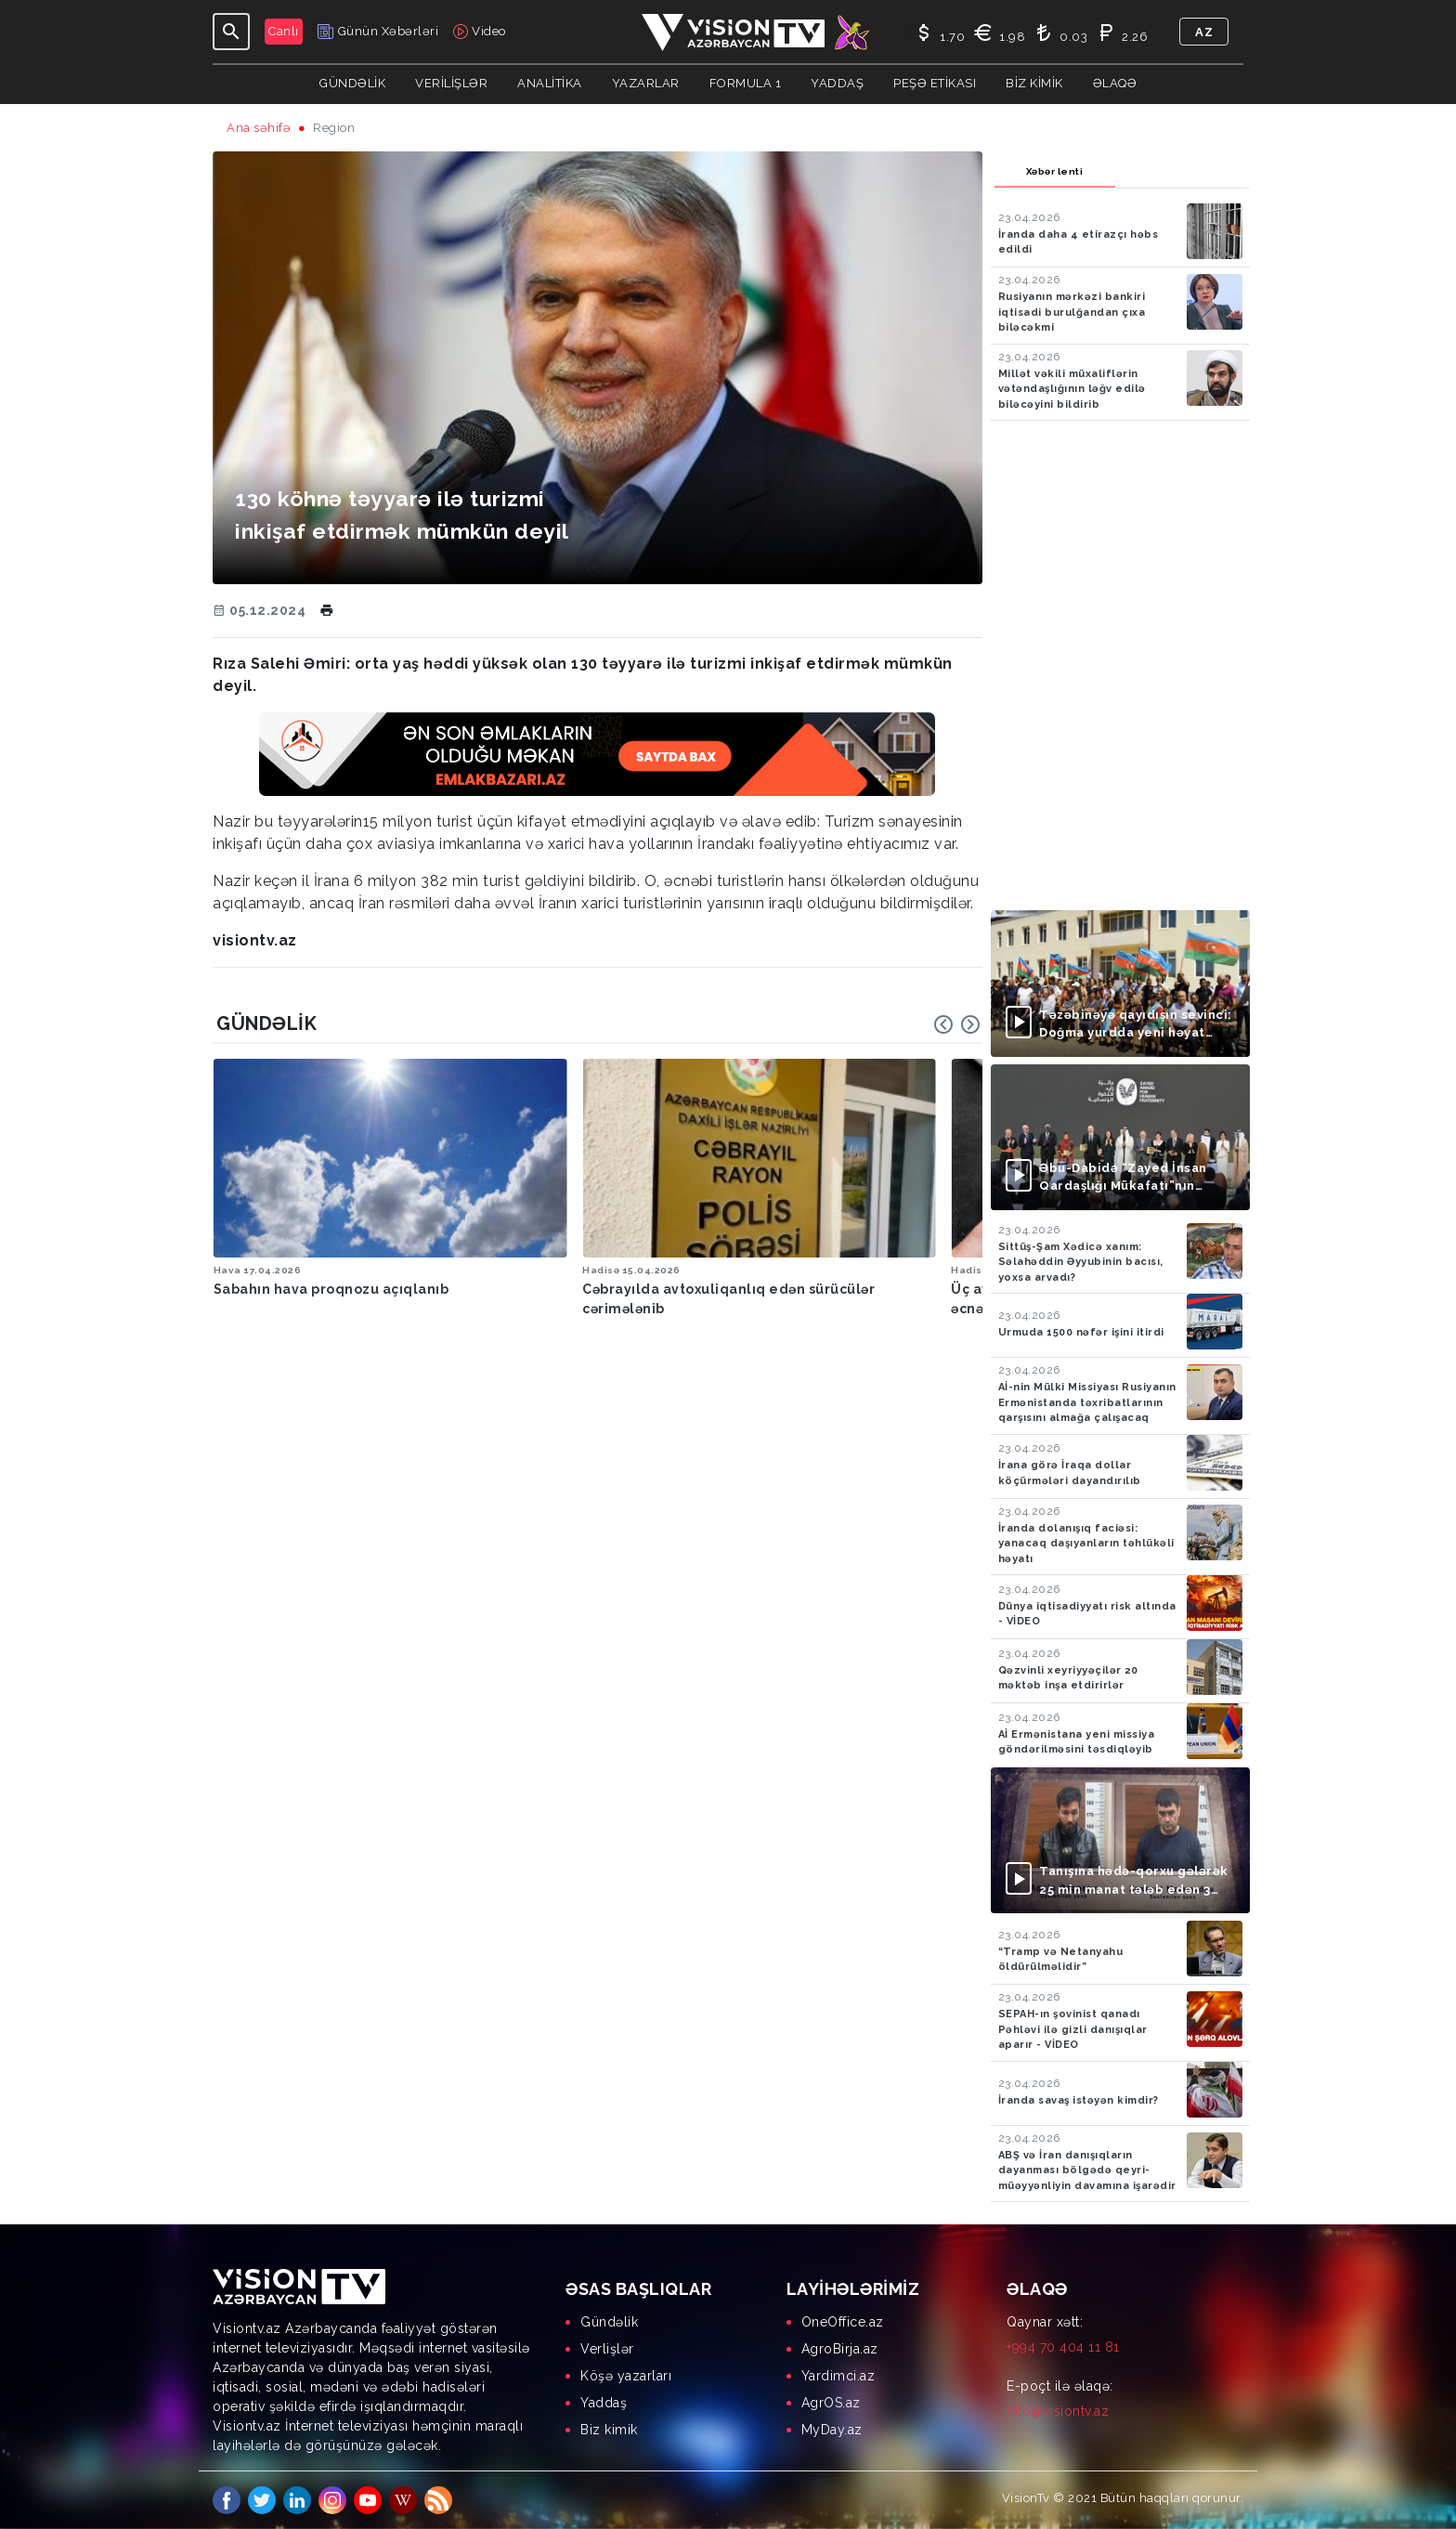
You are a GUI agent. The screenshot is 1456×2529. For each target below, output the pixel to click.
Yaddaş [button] (837, 83)
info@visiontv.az (1058, 2411)
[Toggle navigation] (231, 31)
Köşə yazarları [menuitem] (625, 2375)
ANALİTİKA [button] (549, 83)
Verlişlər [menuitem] (607, 2348)
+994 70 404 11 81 (1063, 2347)
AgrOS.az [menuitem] (831, 2402)
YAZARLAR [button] (646, 83)
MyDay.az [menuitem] (832, 2429)
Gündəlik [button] (352, 83)
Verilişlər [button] (451, 83)
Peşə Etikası (934, 83)
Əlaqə (1115, 83)
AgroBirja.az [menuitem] (839, 2348)
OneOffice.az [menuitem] (842, 2321)
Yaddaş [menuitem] (603, 2402)
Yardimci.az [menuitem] (838, 2375)
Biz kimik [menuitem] (609, 2429)
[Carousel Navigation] (957, 1024)
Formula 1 (745, 83)
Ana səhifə (259, 128)
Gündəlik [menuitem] (609, 2321)
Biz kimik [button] (1034, 83)
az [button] (1204, 32)
